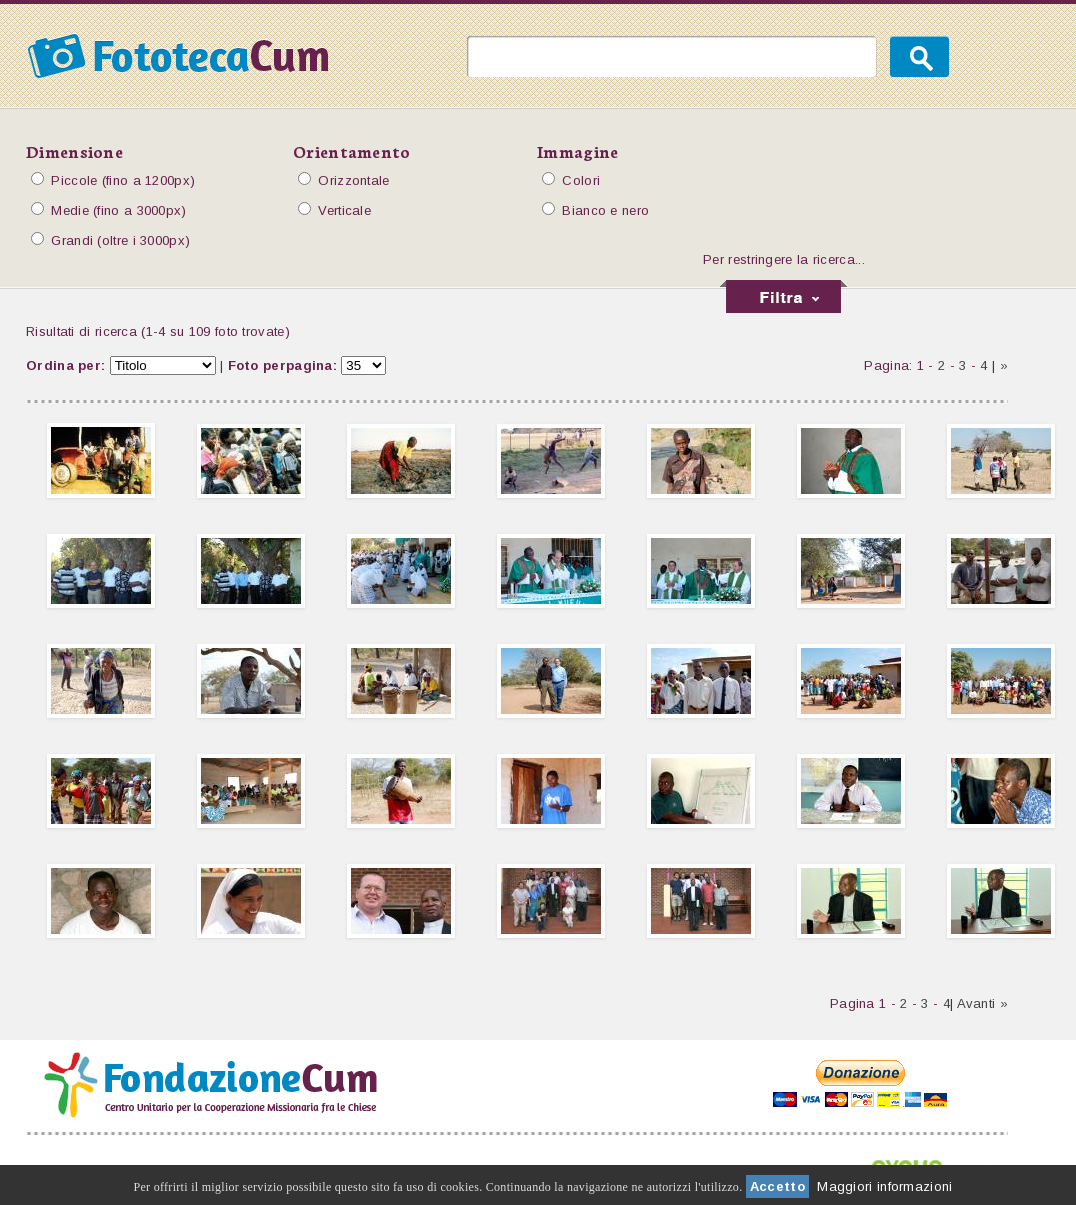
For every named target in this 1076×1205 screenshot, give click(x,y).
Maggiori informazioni (884, 1186)
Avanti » (982, 1003)
